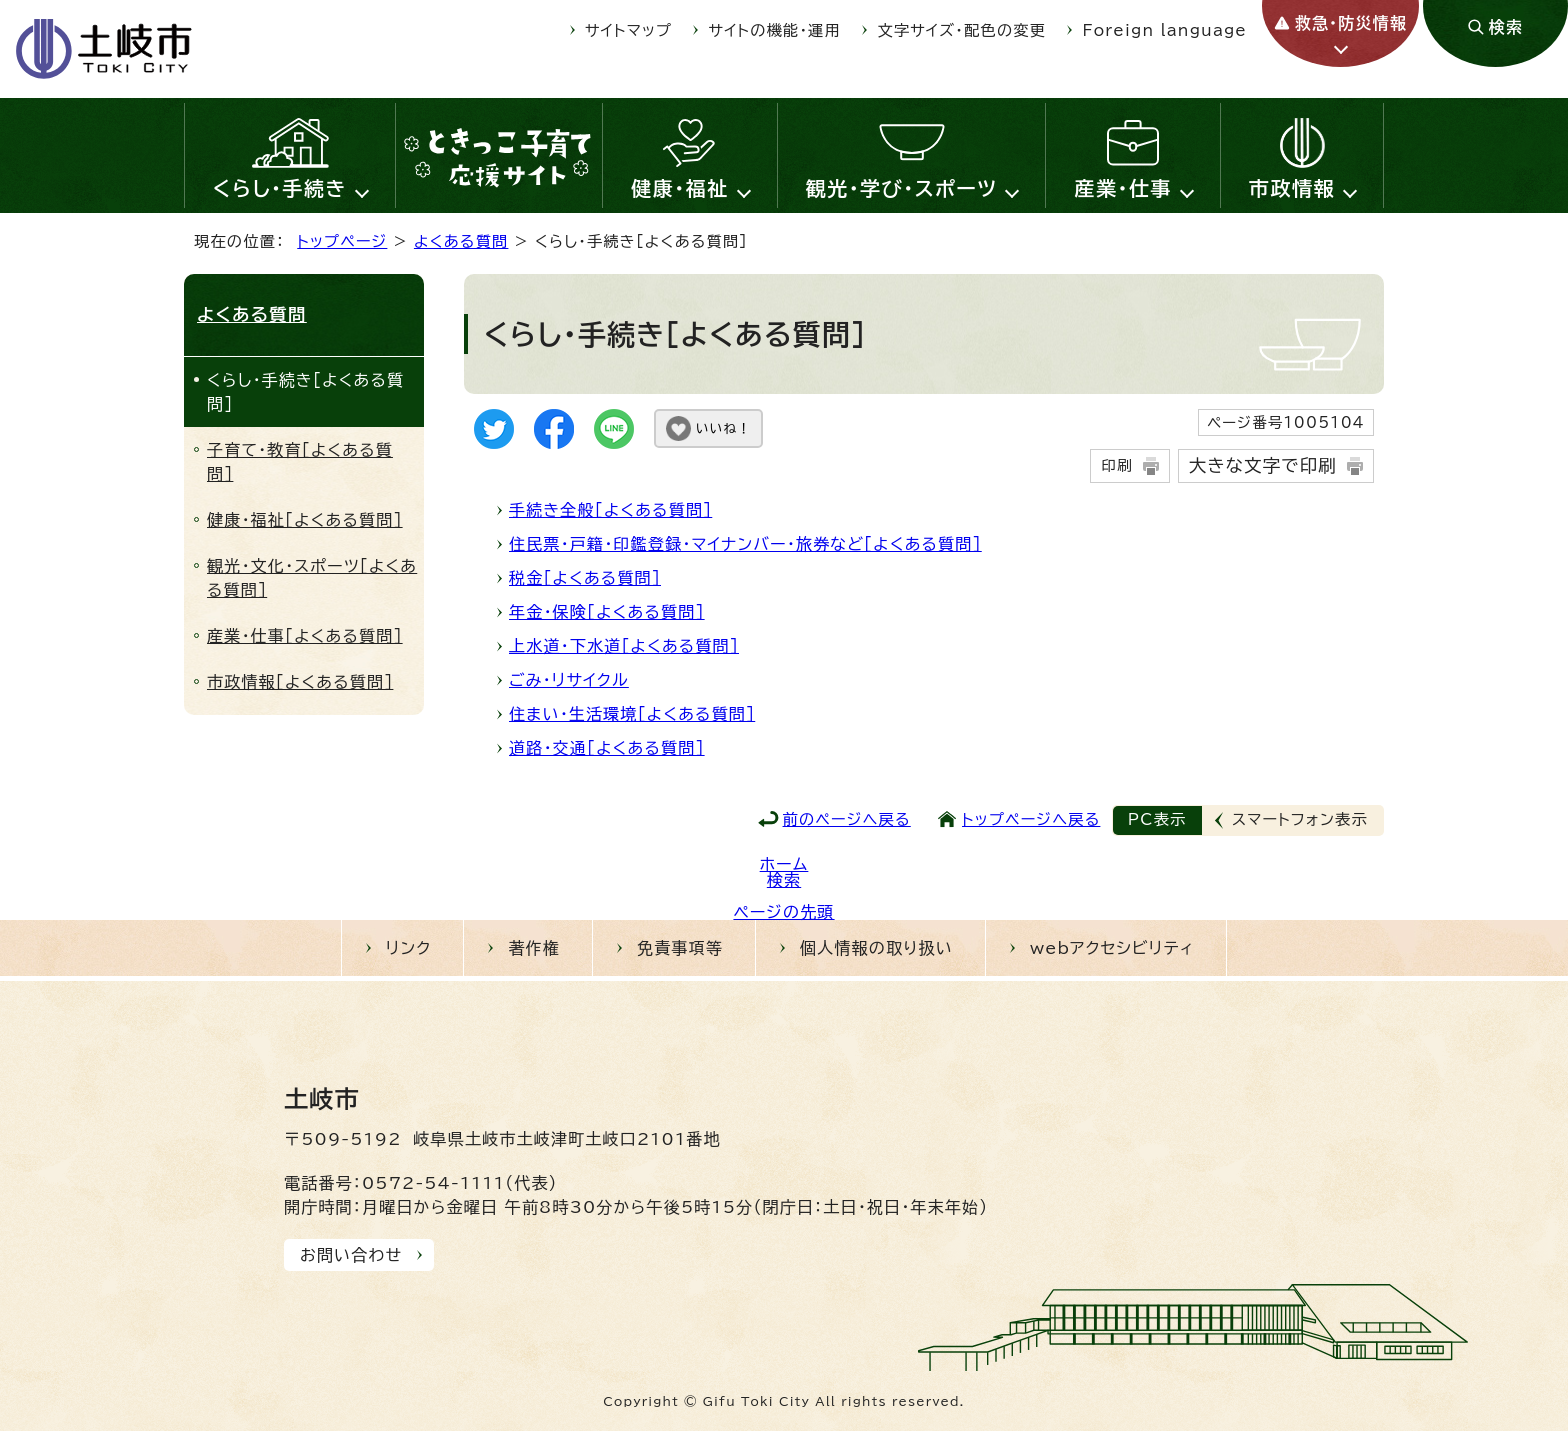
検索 (784, 880)
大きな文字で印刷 (1263, 465)
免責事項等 (680, 948)
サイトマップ (628, 30)
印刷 (1116, 465)
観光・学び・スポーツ (902, 188)
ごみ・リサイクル (569, 680)
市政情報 (1292, 188)
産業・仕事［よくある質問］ (305, 636)
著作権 (534, 948)
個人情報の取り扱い (876, 948)
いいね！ (723, 428)
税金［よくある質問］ (585, 578)
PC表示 (1157, 819)
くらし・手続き (280, 188)
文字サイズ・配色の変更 (962, 30)
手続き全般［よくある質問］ (610, 510)
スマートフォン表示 (1300, 819)
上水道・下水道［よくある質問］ (624, 646)
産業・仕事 (1123, 188)
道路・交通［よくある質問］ (607, 748)
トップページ (342, 241)
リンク (409, 948)
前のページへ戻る (847, 819)
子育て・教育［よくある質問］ (300, 462)
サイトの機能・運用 (775, 30)
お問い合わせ (351, 1255)
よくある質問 (461, 241)
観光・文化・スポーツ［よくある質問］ (312, 578)
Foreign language (1165, 30)
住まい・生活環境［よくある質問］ (632, 714)
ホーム (784, 864)
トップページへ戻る (1031, 819)
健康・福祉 (680, 188)
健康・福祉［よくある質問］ (305, 520)
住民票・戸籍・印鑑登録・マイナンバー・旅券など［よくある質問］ (745, 544)
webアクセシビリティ (1112, 948)
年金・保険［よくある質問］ (607, 612)
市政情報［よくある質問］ (300, 682)
